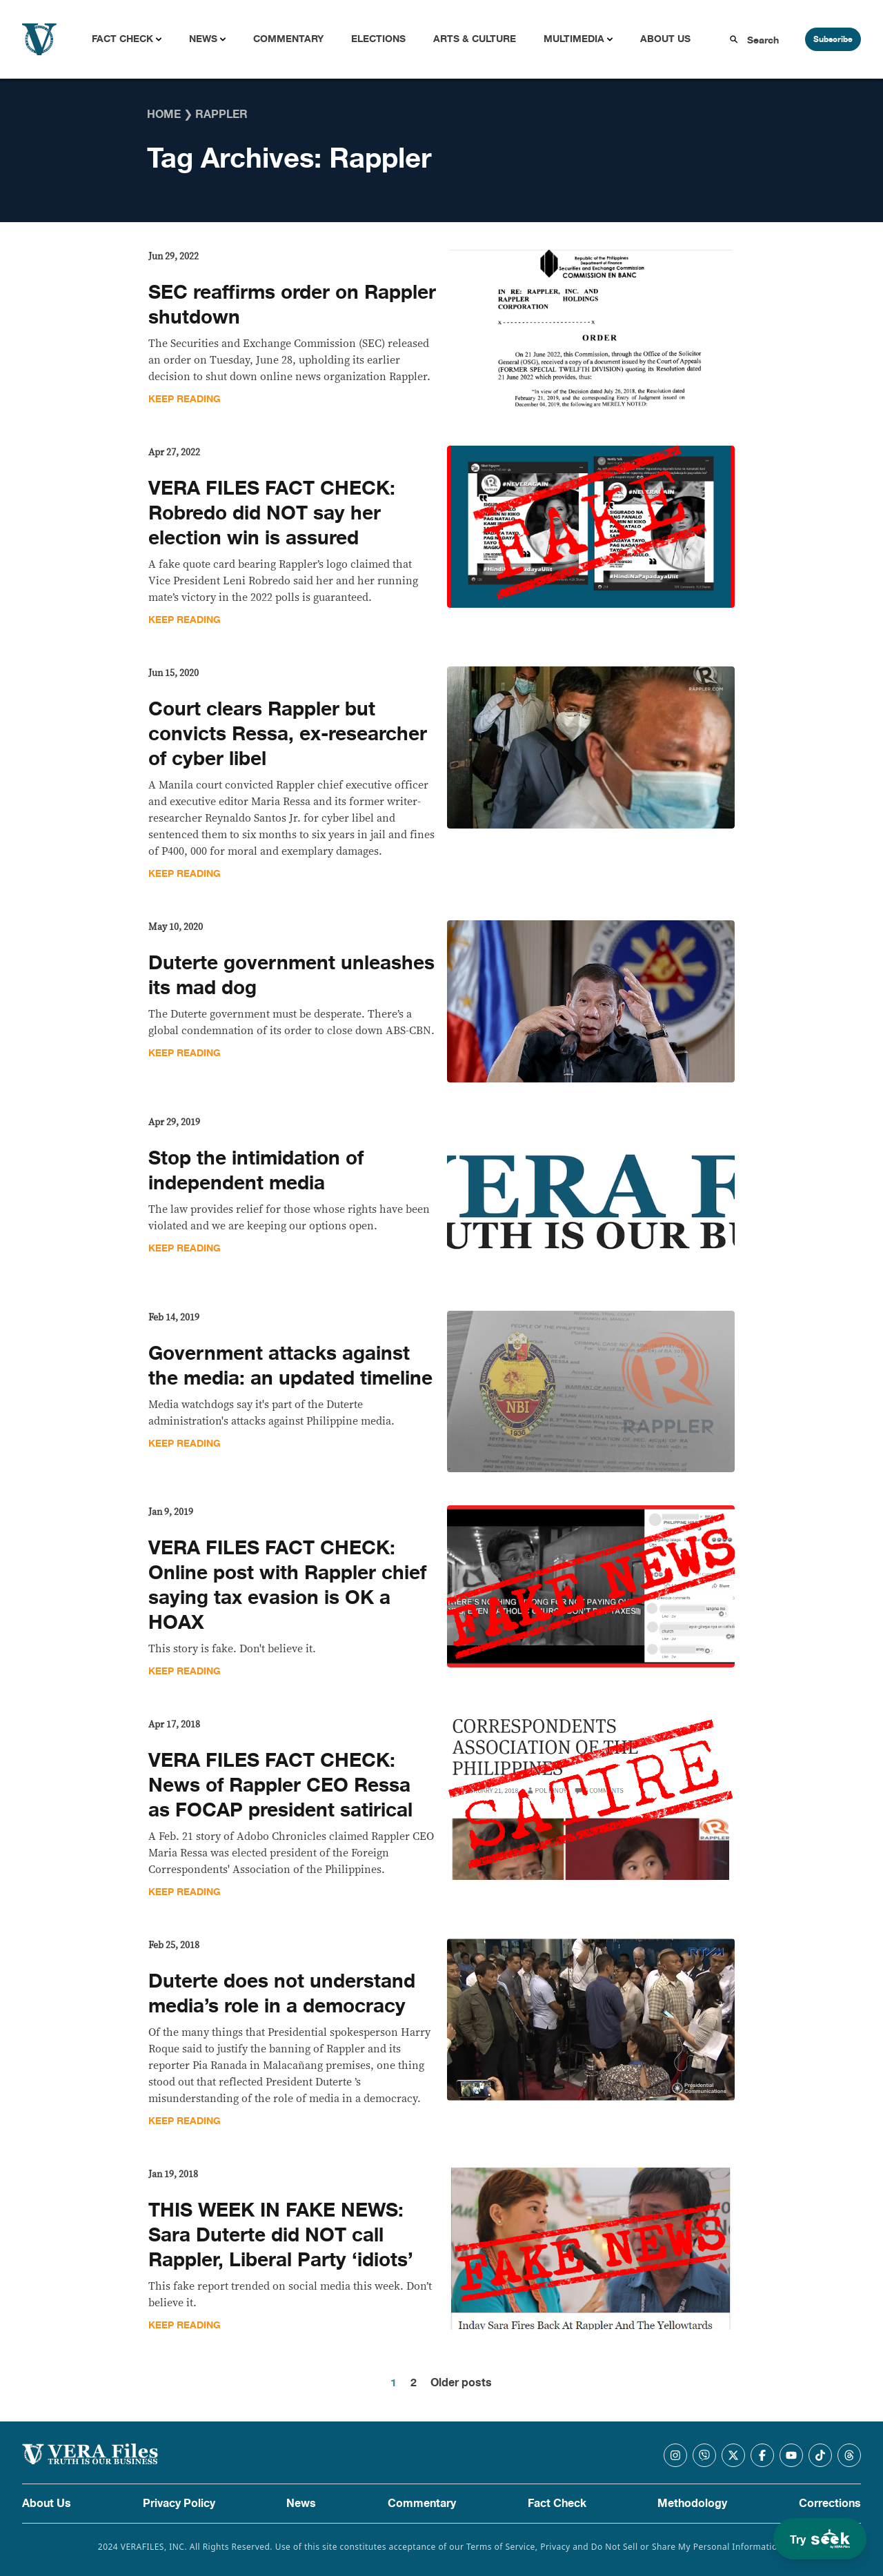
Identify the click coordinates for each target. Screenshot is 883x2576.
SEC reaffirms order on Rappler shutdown (292, 305)
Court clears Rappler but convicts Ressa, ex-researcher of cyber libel (287, 734)
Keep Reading (184, 399)
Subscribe (833, 39)
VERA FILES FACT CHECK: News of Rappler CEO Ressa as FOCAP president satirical (280, 1785)
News (203, 39)
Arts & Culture (474, 39)
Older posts (461, 2383)
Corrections (830, 2504)
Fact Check (122, 39)
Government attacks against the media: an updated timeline (290, 1366)
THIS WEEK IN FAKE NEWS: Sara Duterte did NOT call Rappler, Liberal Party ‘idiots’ (280, 2235)
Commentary (288, 39)
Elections (378, 39)
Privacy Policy (179, 2504)
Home (164, 114)
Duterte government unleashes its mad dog (291, 975)
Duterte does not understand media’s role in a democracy (281, 1993)
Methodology (692, 2504)
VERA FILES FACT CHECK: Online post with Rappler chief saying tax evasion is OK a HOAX (287, 1585)
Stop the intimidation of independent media (256, 1170)
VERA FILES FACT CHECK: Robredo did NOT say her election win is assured (271, 513)
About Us (665, 39)
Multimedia (574, 39)
